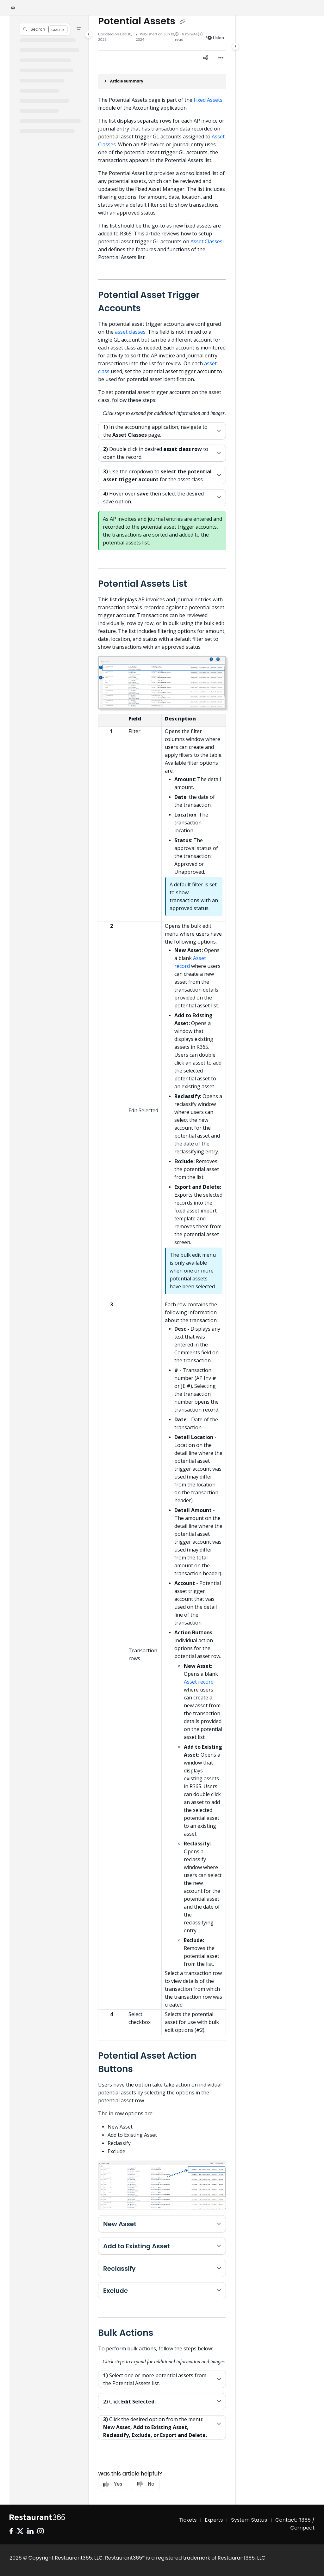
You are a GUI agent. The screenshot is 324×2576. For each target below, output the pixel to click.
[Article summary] (162, 81)
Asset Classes (206, 241)
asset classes (130, 331)
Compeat (302, 2527)
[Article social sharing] (206, 58)
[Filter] (79, 29)
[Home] (13, 8)
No (145, 2484)
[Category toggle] (88, 34)
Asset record (199, 1681)
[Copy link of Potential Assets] (183, 22)
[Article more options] (221, 58)
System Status (249, 2520)
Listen (216, 37)
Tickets (188, 2520)
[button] (45, 29)
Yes (112, 2484)
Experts (214, 2520)
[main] (162, 1260)
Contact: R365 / (295, 2520)
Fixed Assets (208, 99)
